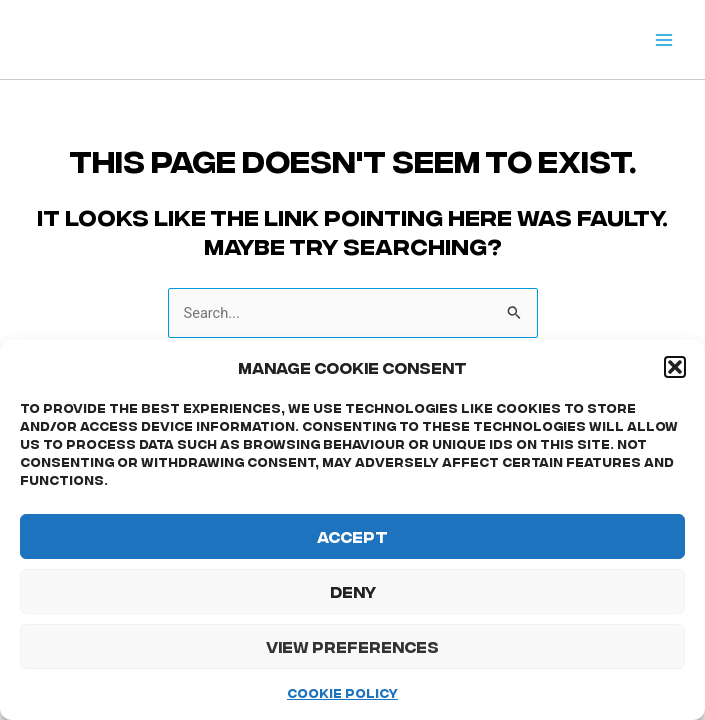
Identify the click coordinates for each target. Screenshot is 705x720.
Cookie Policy (342, 692)
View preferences (352, 646)
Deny (353, 591)
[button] (675, 367)
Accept (352, 536)
